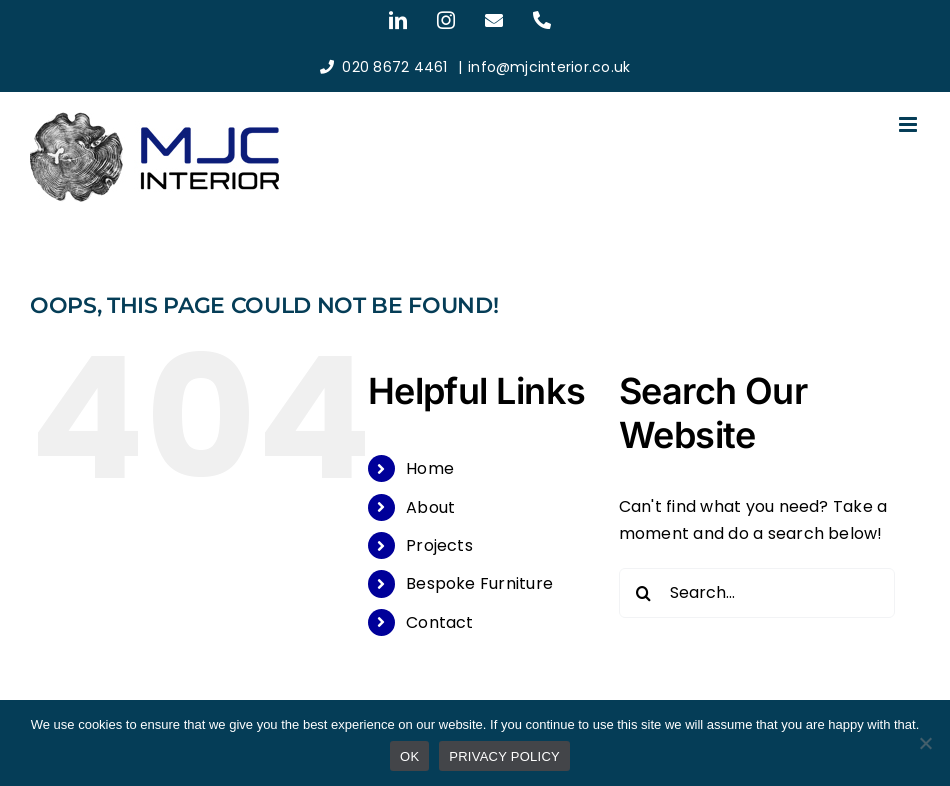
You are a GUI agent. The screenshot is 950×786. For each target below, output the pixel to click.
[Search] (644, 593)
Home (430, 468)
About (430, 507)
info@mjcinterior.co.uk (549, 67)
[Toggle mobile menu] (909, 124)
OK (409, 756)
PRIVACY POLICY (504, 756)
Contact (440, 622)
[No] (925, 743)
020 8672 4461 (395, 67)
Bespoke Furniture (479, 583)
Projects (439, 545)
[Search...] (757, 593)
